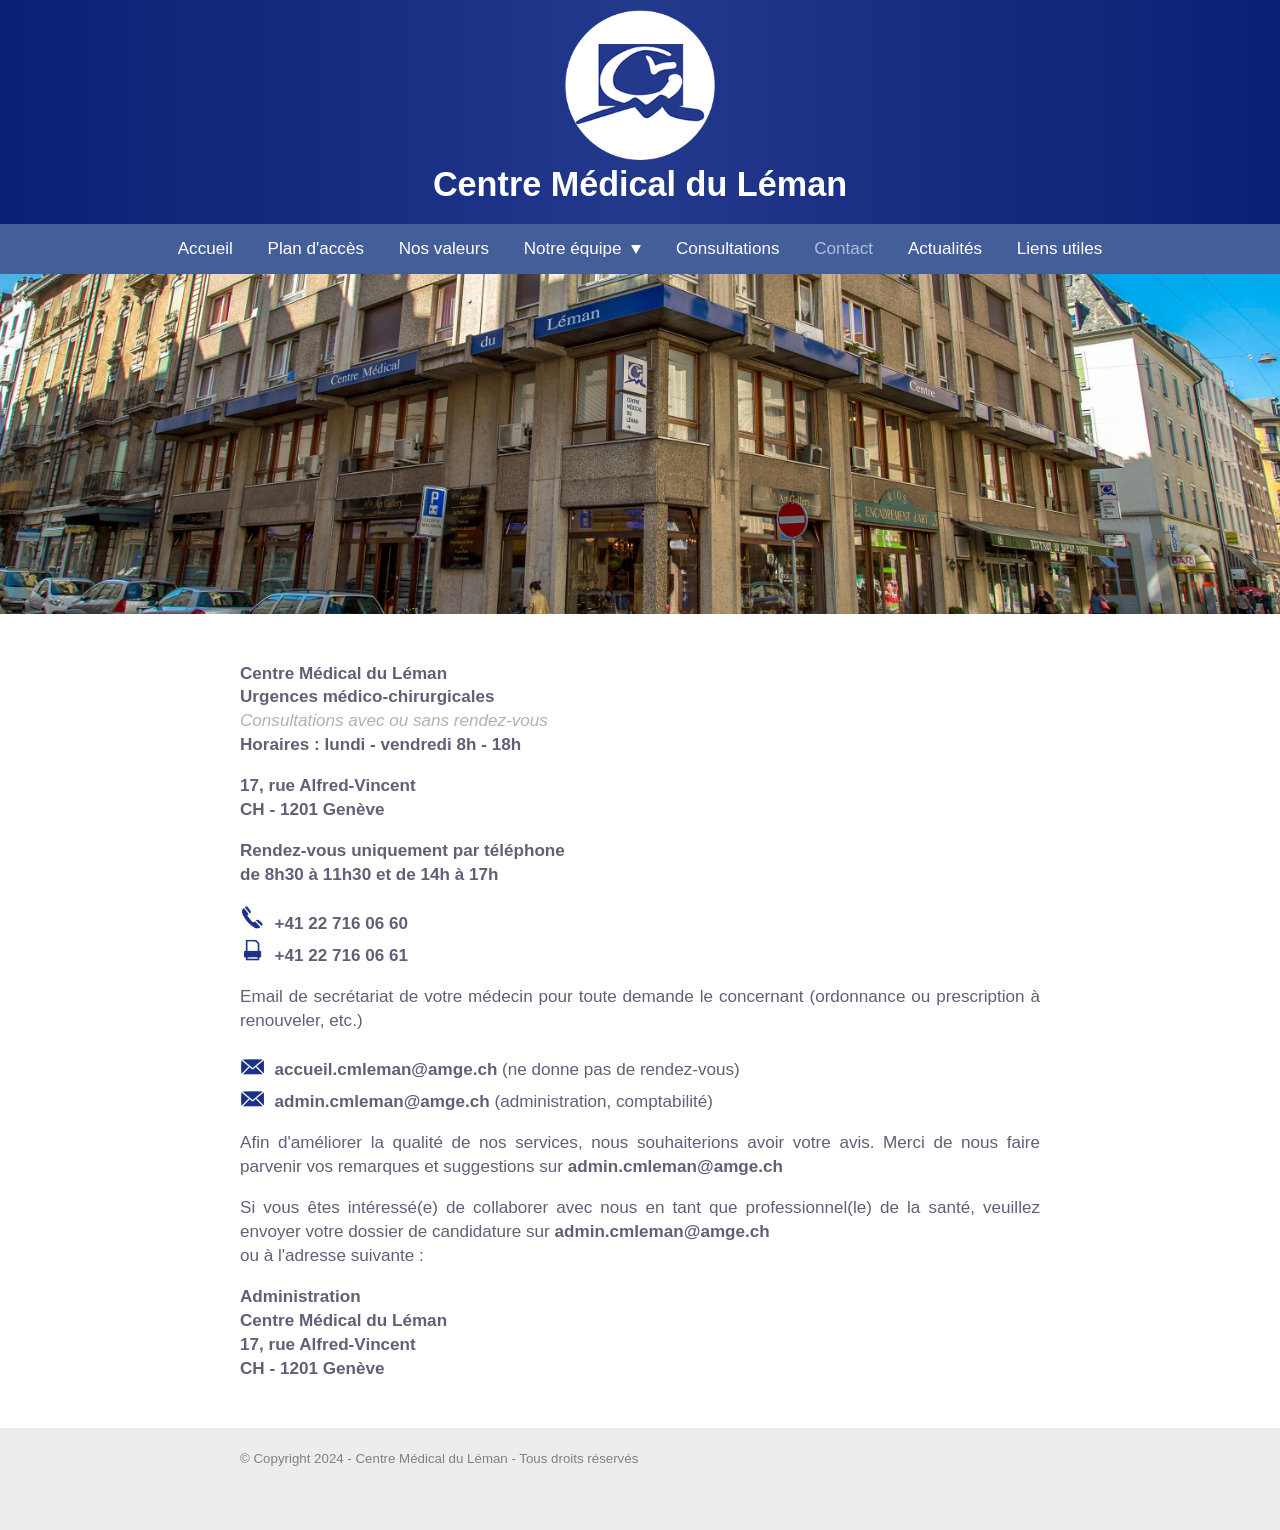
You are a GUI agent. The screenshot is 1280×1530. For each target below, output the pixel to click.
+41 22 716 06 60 (342, 923)
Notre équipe (582, 248)
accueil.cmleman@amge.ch (386, 1069)
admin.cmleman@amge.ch (382, 1101)
